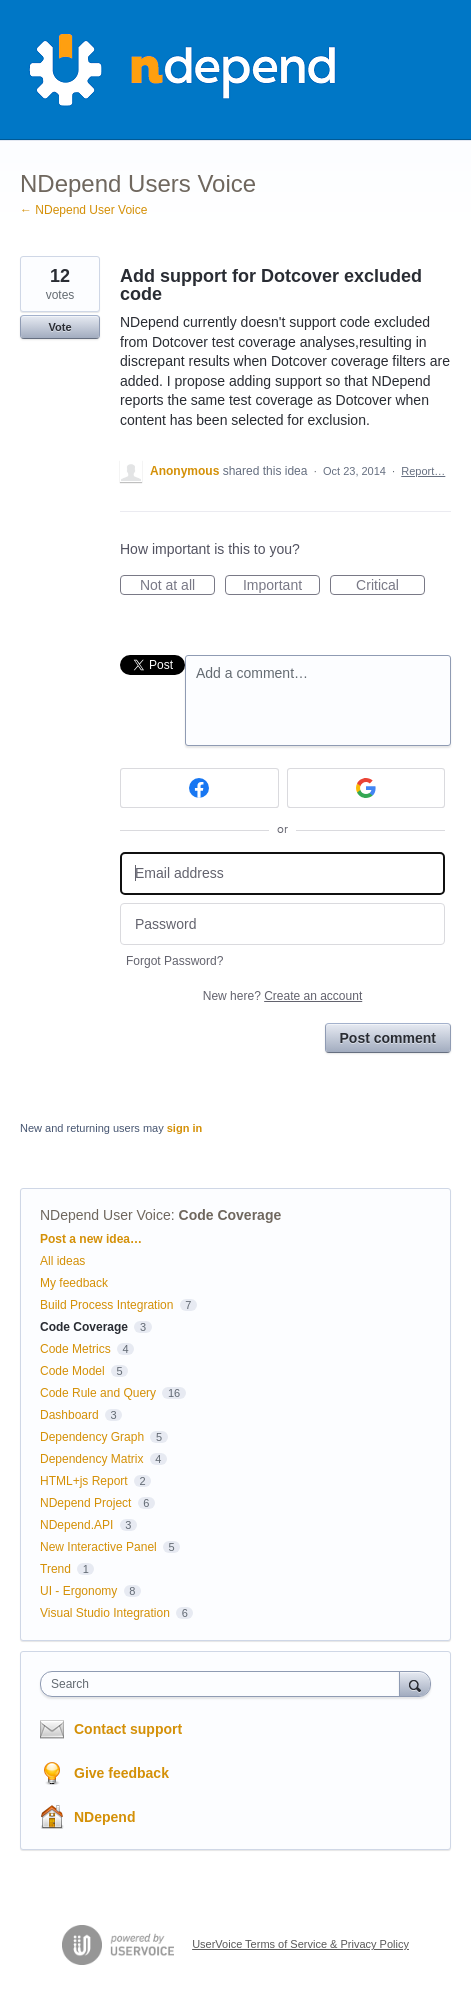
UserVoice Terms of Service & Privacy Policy (300, 1944)
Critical (390, 586)
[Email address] (282, 873)
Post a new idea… (91, 1239)
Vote (59, 327)
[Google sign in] (366, 788)
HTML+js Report (84, 1481)
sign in (184, 1128)
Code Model (72, 1371)
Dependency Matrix (91, 1459)
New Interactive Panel (98, 1547)
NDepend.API (76, 1525)
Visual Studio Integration (105, 1613)
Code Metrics (75, 1349)
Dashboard (69, 1415)
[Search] (415, 1683)
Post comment (388, 1038)
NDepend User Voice (105, 1215)
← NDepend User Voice (83, 210)
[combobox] (224, 1684)
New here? (282, 996)
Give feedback (121, 1773)
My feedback (74, 1283)
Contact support (128, 1729)
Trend (55, 1569)
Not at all (177, 586)
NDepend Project (85, 1503)
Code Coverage (230, 1215)
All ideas (62, 1261)
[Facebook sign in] (199, 788)
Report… (423, 471)
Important (281, 586)
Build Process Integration (106, 1305)
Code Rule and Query (98, 1393)
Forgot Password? (174, 961)
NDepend (104, 1817)
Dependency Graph (92, 1437)
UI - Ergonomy (78, 1591)
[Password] (282, 924)
